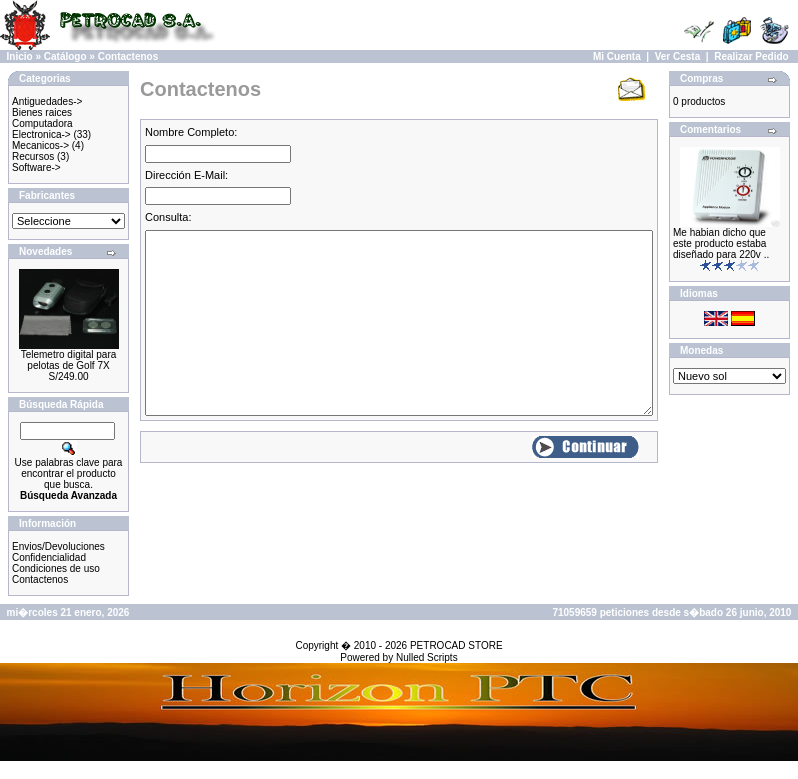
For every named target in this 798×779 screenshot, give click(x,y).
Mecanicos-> (40, 145)
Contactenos (128, 56)
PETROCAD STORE (456, 645)
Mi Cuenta (617, 56)
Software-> (36, 167)
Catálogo (65, 56)
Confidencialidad (49, 557)
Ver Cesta (678, 56)
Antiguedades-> (47, 101)
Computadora (42, 123)
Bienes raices (42, 112)
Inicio (20, 56)
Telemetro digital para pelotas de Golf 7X (69, 360)
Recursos (33, 156)
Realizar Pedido (751, 56)
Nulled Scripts (427, 657)
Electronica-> (41, 134)
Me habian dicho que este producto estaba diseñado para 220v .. (721, 243)
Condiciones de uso (56, 568)
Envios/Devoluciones (58, 546)
